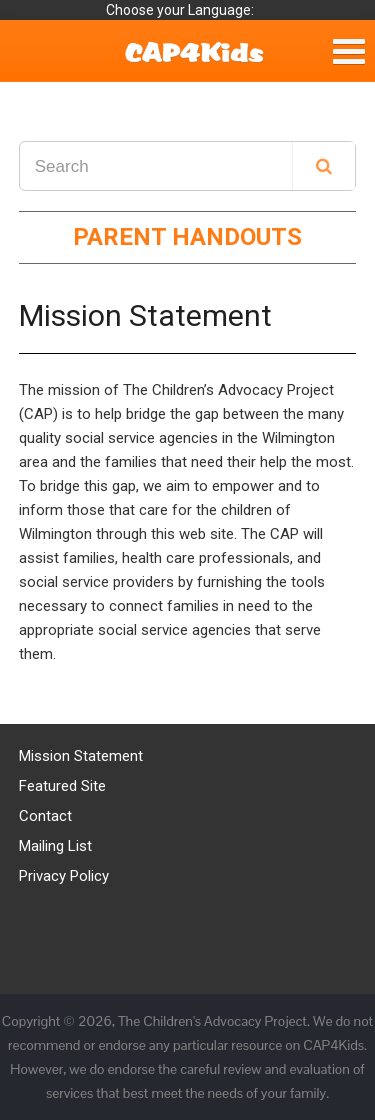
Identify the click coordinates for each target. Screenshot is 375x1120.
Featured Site (62, 786)
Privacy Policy (64, 876)
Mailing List (55, 846)
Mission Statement (81, 756)
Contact (45, 816)
